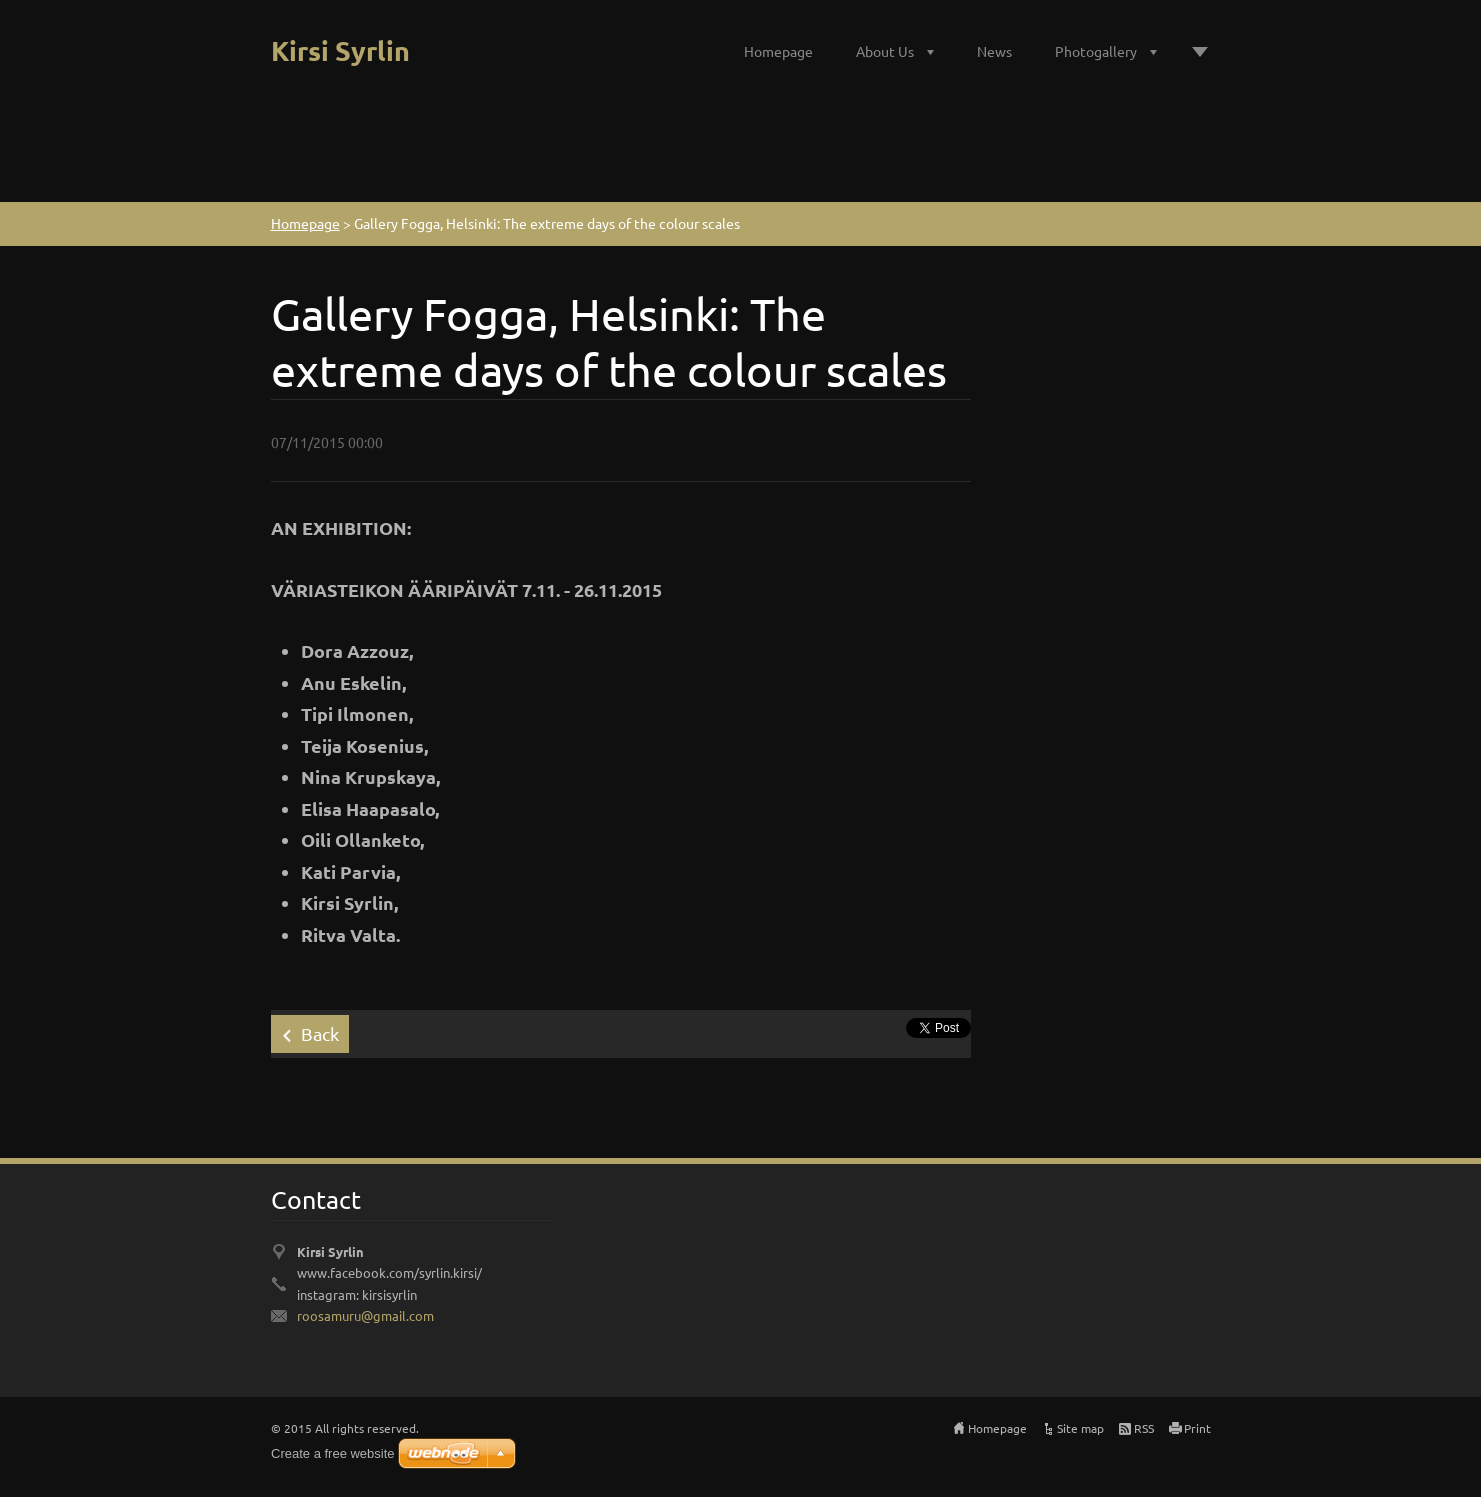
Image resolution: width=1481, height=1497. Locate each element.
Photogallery (1096, 51)
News (994, 51)
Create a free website (333, 1453)
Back (320, 1033)
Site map (1080, 1428)
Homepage (778, 51)
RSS (1144, 1428)
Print (1197, 1428)
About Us (885, 51)
